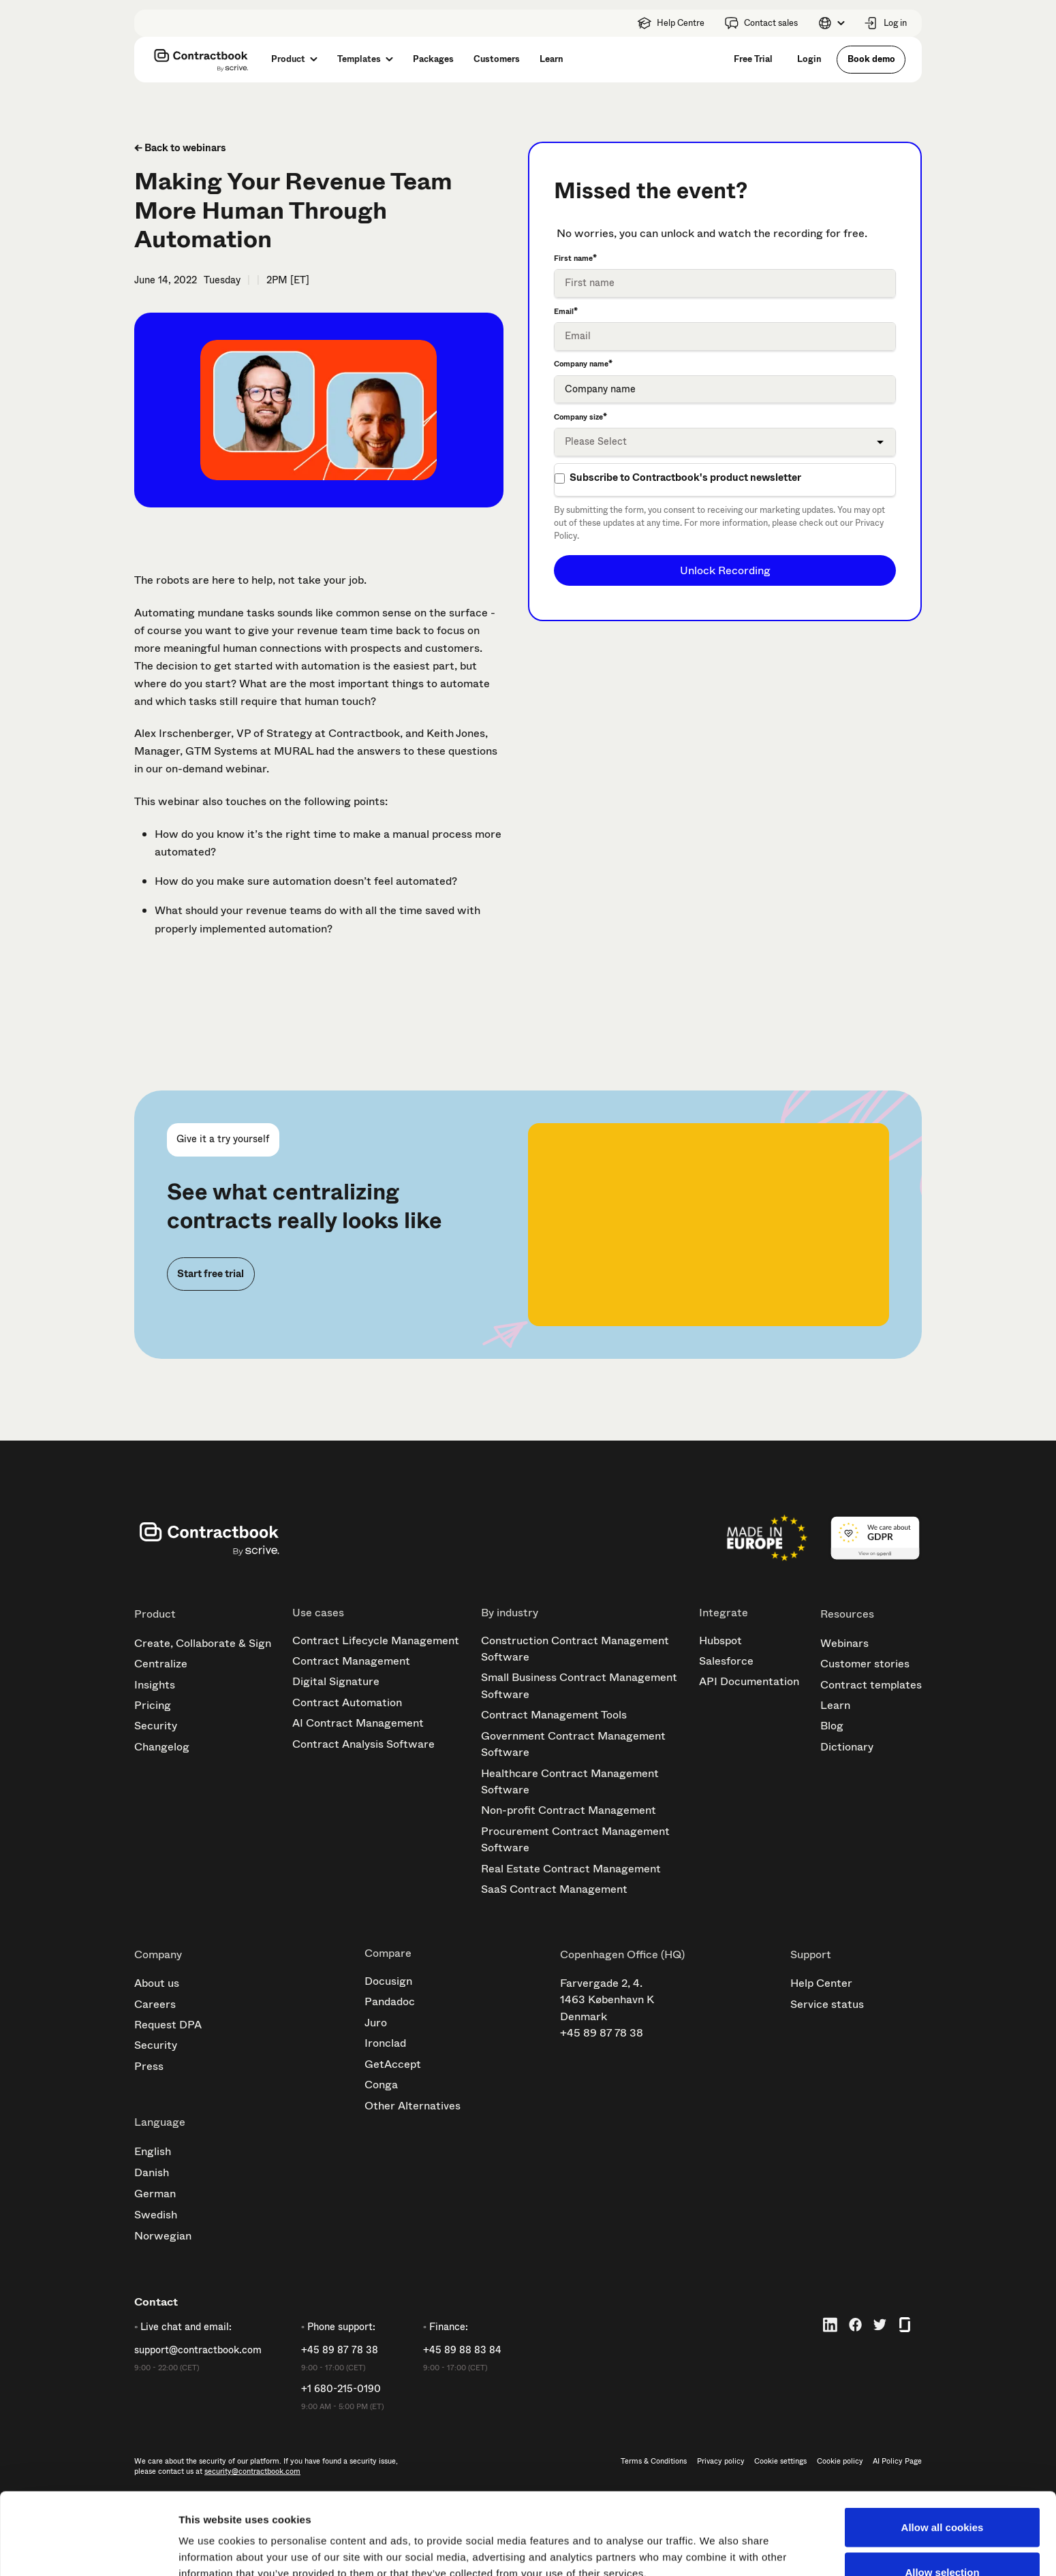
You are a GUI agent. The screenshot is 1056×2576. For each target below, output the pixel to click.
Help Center (821, 1983)
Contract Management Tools (554, 1715)
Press (149, 2066)
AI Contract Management (358, 1723)
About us (156, 1983)
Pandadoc (389, 2001)
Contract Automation (347, 1702)
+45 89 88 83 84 (462, 2350)
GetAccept (392, 2064)
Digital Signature (335, 1681)
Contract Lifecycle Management (375, 1640)
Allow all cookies (942, 2450)
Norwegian (162, 2236)
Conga (381, 2084)
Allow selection (942, 2495)
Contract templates (871, 1685)
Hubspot (720, 1640)
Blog (831, 1725)
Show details (715, 2541)
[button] (831, 23)
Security (155, 1725)
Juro (375, 2022)
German (155, 2193)
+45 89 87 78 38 (601, 2033)
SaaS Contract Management (554, 1889)
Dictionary (846, 1747)
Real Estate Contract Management (571, 1868)
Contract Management (351, 1661)
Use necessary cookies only (942, 2539)
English (152, 2151)
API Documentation (749, 1681)
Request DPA (168, 2024)
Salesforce (726, 1661)
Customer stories (865, 1663)
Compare (387, 1953)
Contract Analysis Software (363, 1744)
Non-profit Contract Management (568, 1810)
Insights (154, 1685)
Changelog (161, 1747)
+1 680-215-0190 (341, 2389)
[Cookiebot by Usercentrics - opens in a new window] (88, 2549)
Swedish (155, 2214)
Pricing (152, 1705)
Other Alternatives (412, 2106)
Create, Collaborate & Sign (202, 1643)
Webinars (844, 1643)
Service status (827, 2004)
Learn (835, 1705)
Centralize (160, 1663)
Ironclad (385, 2043)
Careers (155, 2004)
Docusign (388, 1981)
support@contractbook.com (198, 2350)
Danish (151, 2172)
